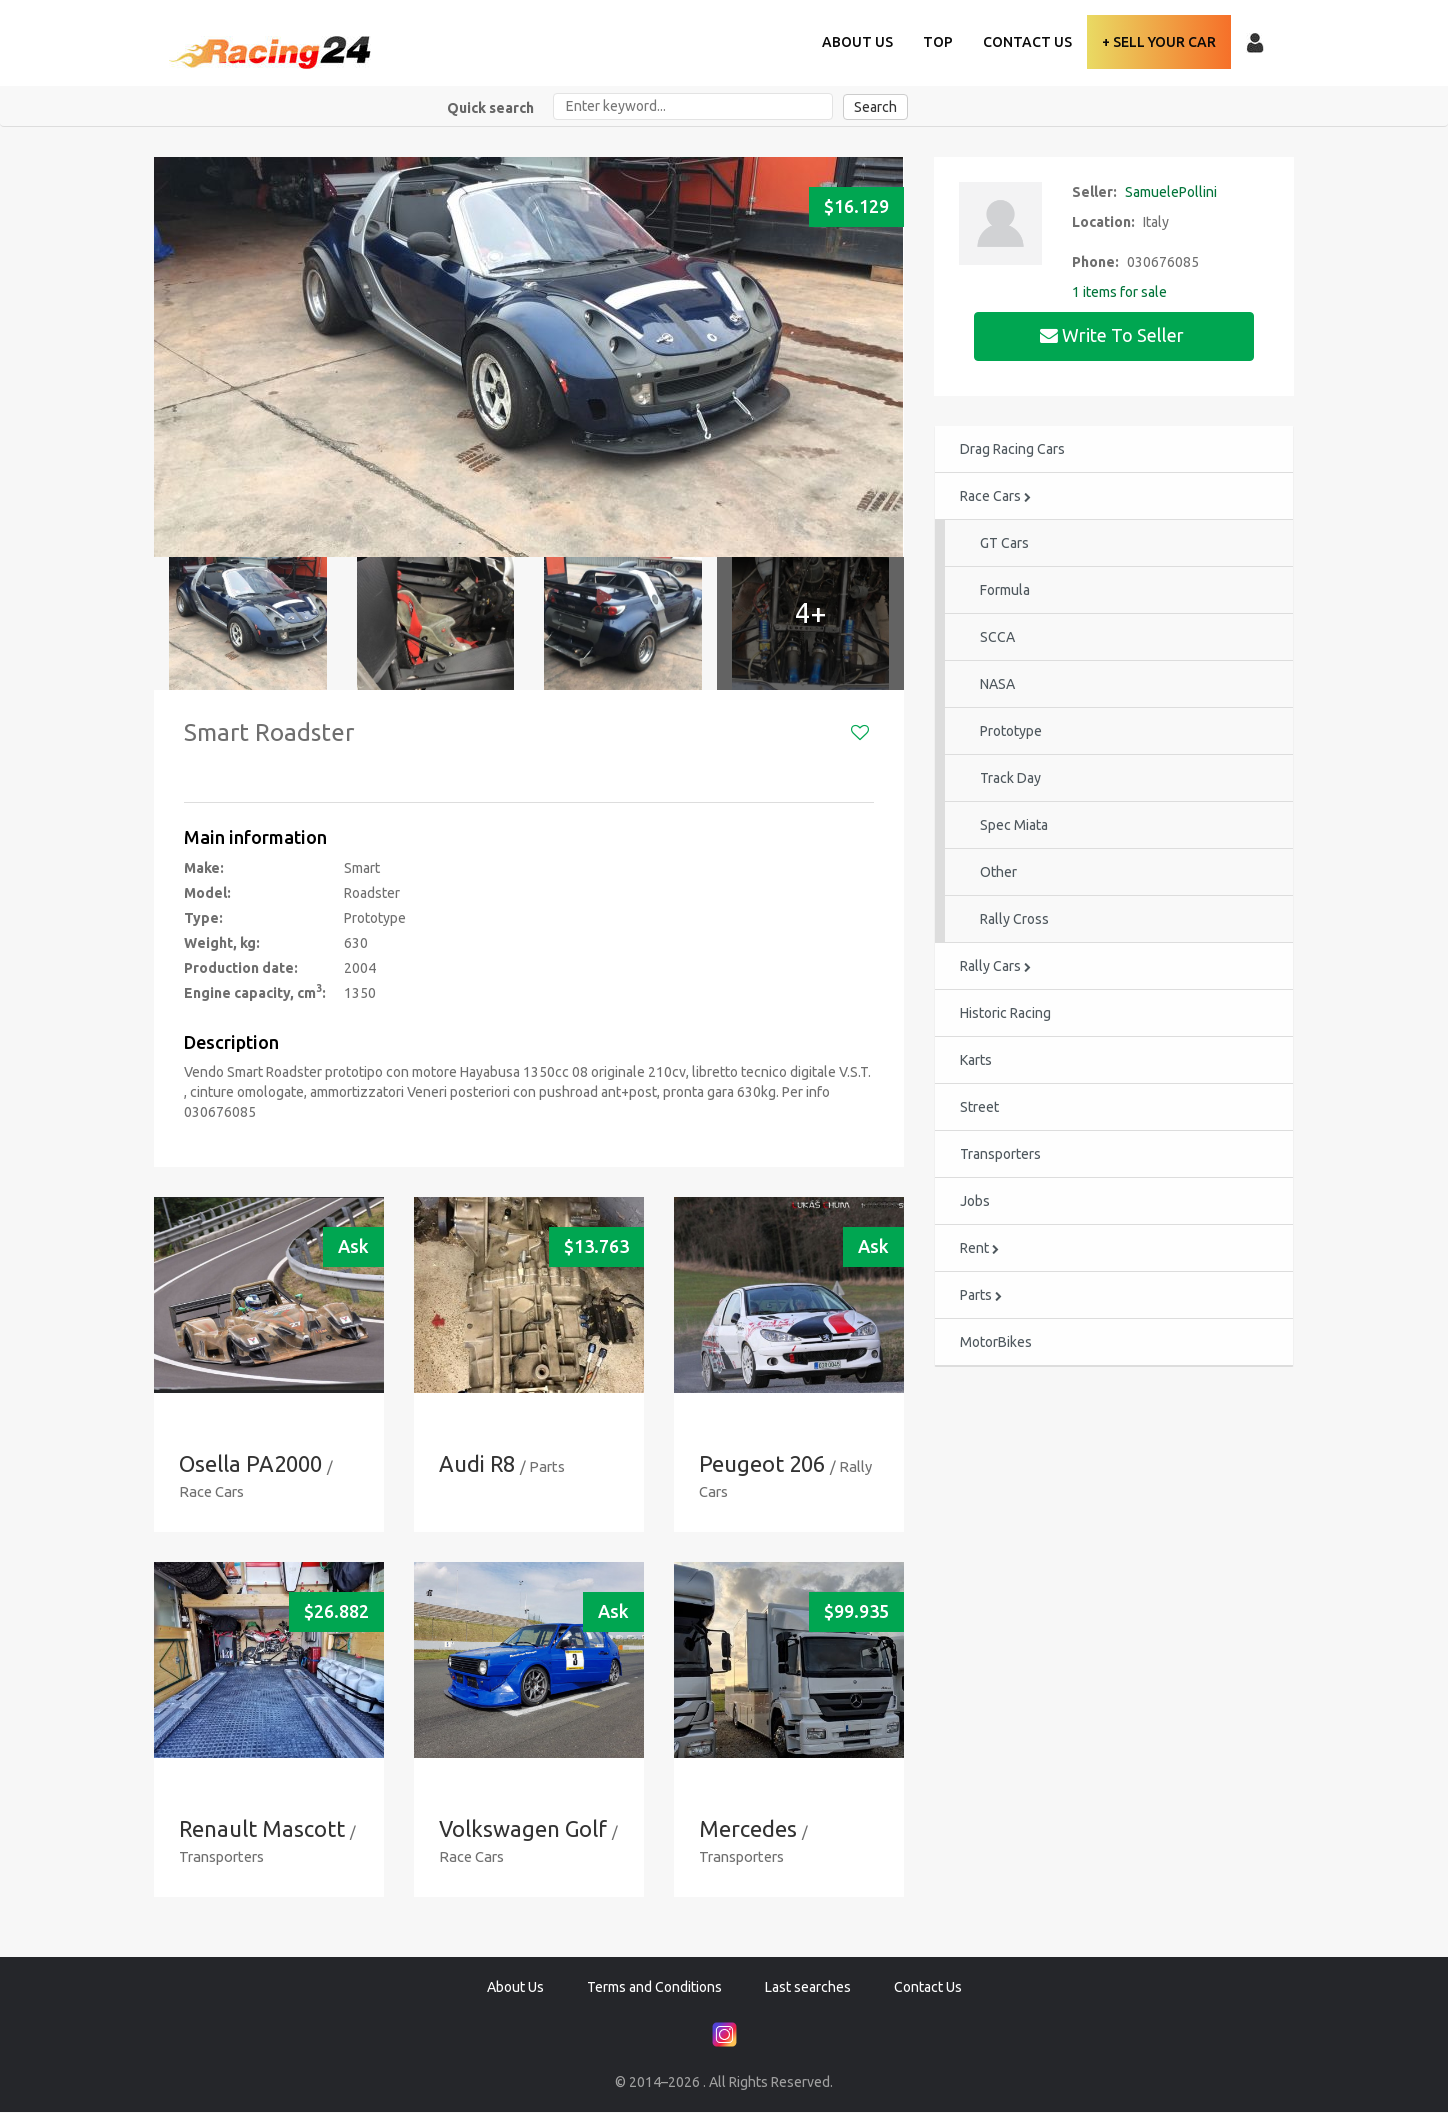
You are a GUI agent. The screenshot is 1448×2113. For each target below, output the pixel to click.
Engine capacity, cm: (255, 992)
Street (979, 1108)
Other (998, 873)
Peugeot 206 (762, 1464)
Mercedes (748, 1829)
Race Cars (995, 497)
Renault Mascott (262, 1829)
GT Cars (1004, 544)
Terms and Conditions (654, 1988)
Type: (203, 918)
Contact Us (1027, 42)
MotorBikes (996, 1343)
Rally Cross (1014, 920)
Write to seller (1114, 335)
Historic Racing (1005, 1014)
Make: (204, 868)
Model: (207, 893)
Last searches (808, 1988)
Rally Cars (995, 967)
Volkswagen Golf (523, 1829)
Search (875, 107)
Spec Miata (1014, 826)
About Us (857, 42)
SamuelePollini (1171, 192)
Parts (981, 1296)
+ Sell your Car (1159, 42)
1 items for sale (1119, 292)
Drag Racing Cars (1012, 450)
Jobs (975, 1202)
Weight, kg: (222, 943)
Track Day (1010, 779)
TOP (938, 42)
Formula (1005, 591)
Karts (976, 1061)
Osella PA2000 (250, 1464)
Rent (979, 1249)
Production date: (241, 968)
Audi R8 (477, 1464)
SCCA (997, 638)
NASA (997, 685)
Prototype (1011, 732)
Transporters (1000, 1155)
